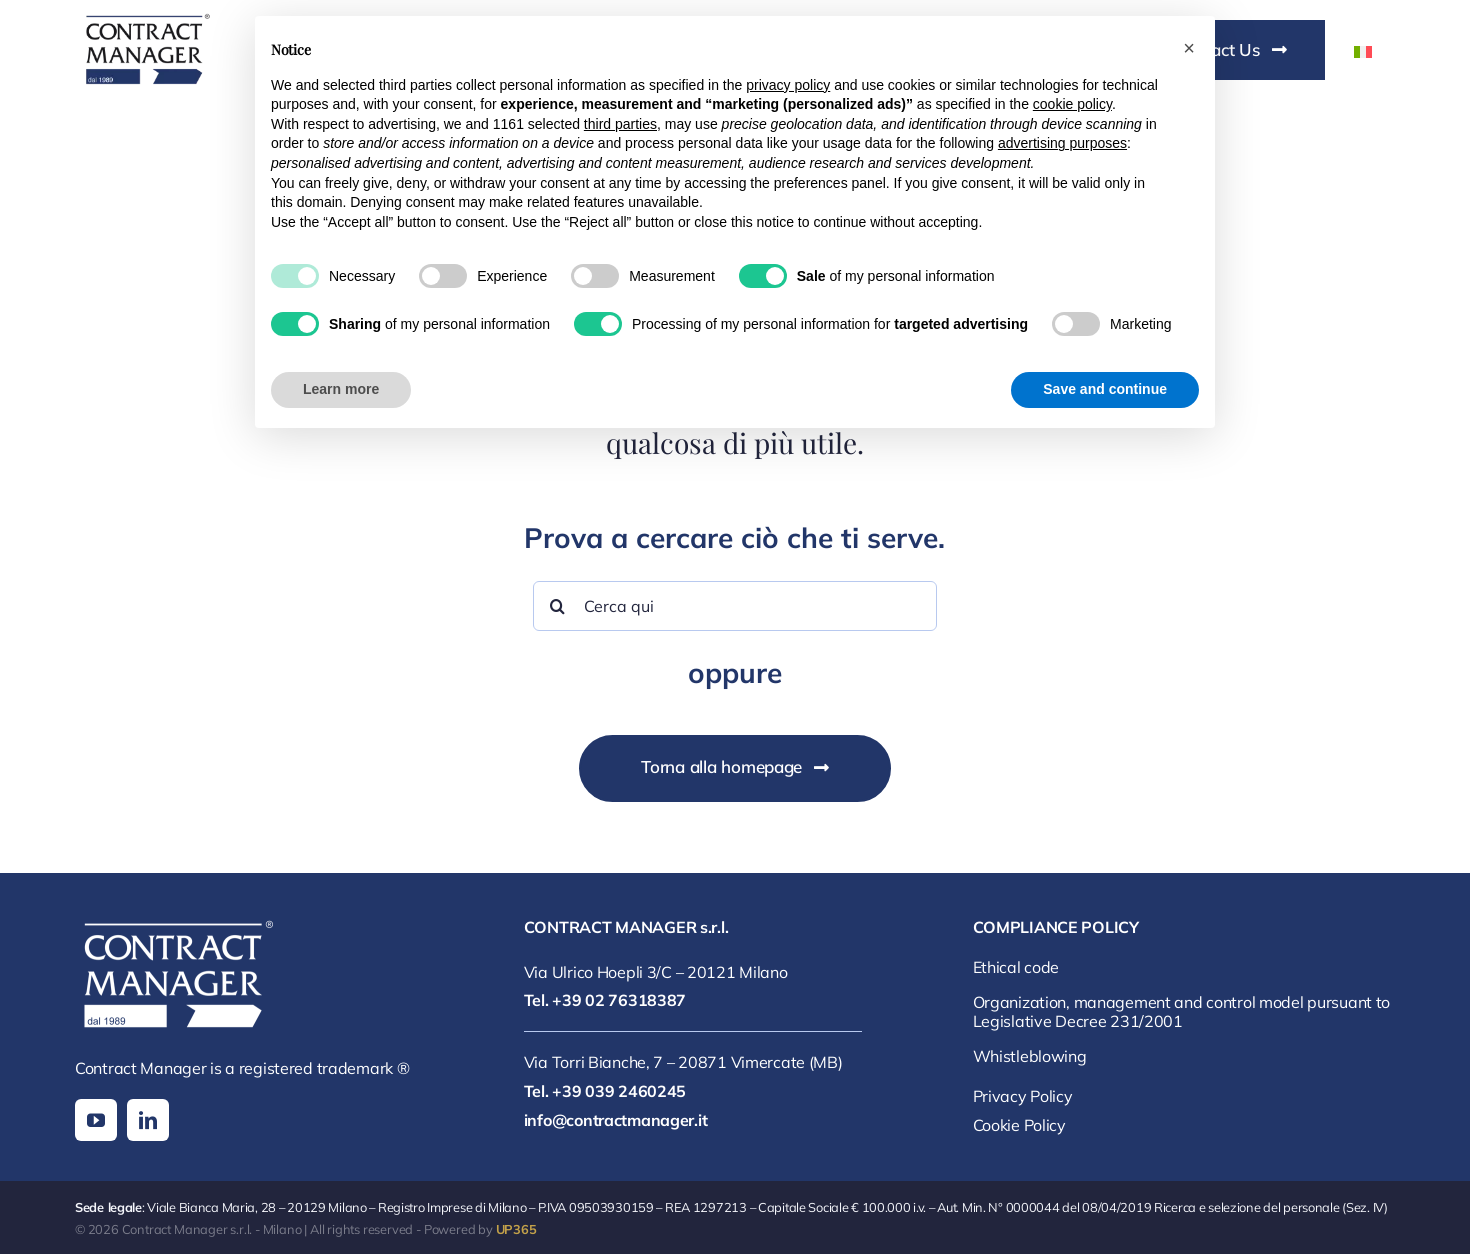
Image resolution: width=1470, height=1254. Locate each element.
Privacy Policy (1023, 1096)
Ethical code (1016, 967)
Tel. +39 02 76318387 (605, 1000)
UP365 (516, 1229)
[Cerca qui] (735, 606)
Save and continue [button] (1105, 389)
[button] (1189, 48)
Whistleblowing (1030, 1056)
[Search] (558, 606)
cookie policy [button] (1072, 104)
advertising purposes (1062, 143)
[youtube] (96, 1120)
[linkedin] (148, 1120)
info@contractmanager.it (615, 1120)
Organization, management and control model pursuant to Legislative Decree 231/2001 (1182, 1011)
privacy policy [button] (788, 85)
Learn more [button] (341, 389)
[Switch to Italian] (1363, 51)
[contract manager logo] (145, 18)
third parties (620, 124)
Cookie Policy (1019, 1125)
